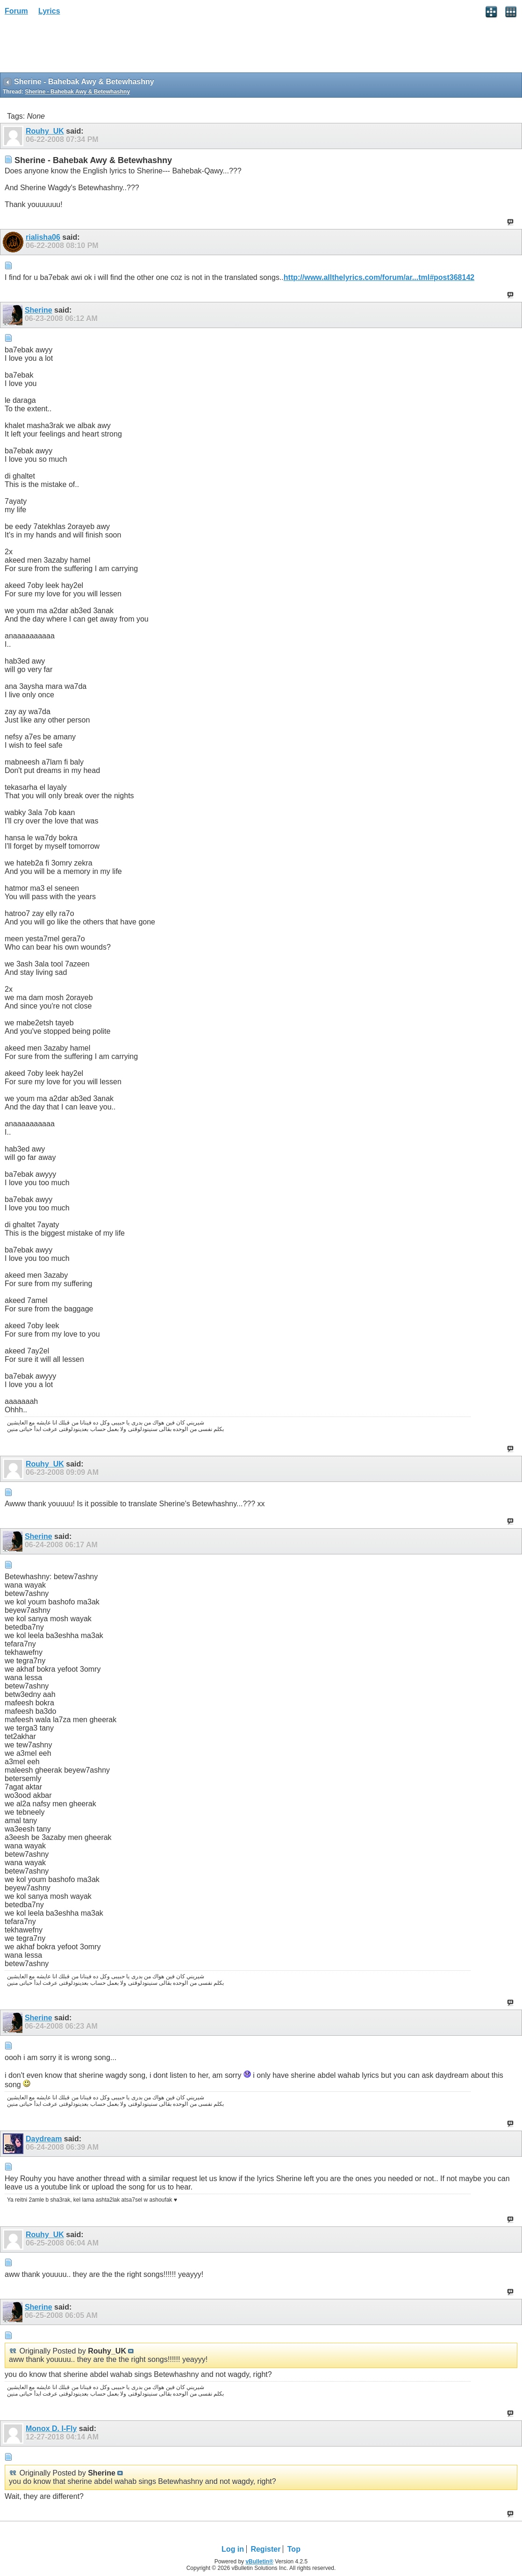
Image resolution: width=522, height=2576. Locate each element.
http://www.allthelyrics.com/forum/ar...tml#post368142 (379, 277)
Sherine (38, 310)
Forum (16, 11)
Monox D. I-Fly (51, 2429)
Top (293, 2549)
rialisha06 (43, 237)
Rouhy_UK (45, 131)
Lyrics (49, 11)
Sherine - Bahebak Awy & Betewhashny (77, 91)
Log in (233, 2549)
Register (265, 2549)
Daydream (44, 2139)
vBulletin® (259, 2561)
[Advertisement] (75, 47)
